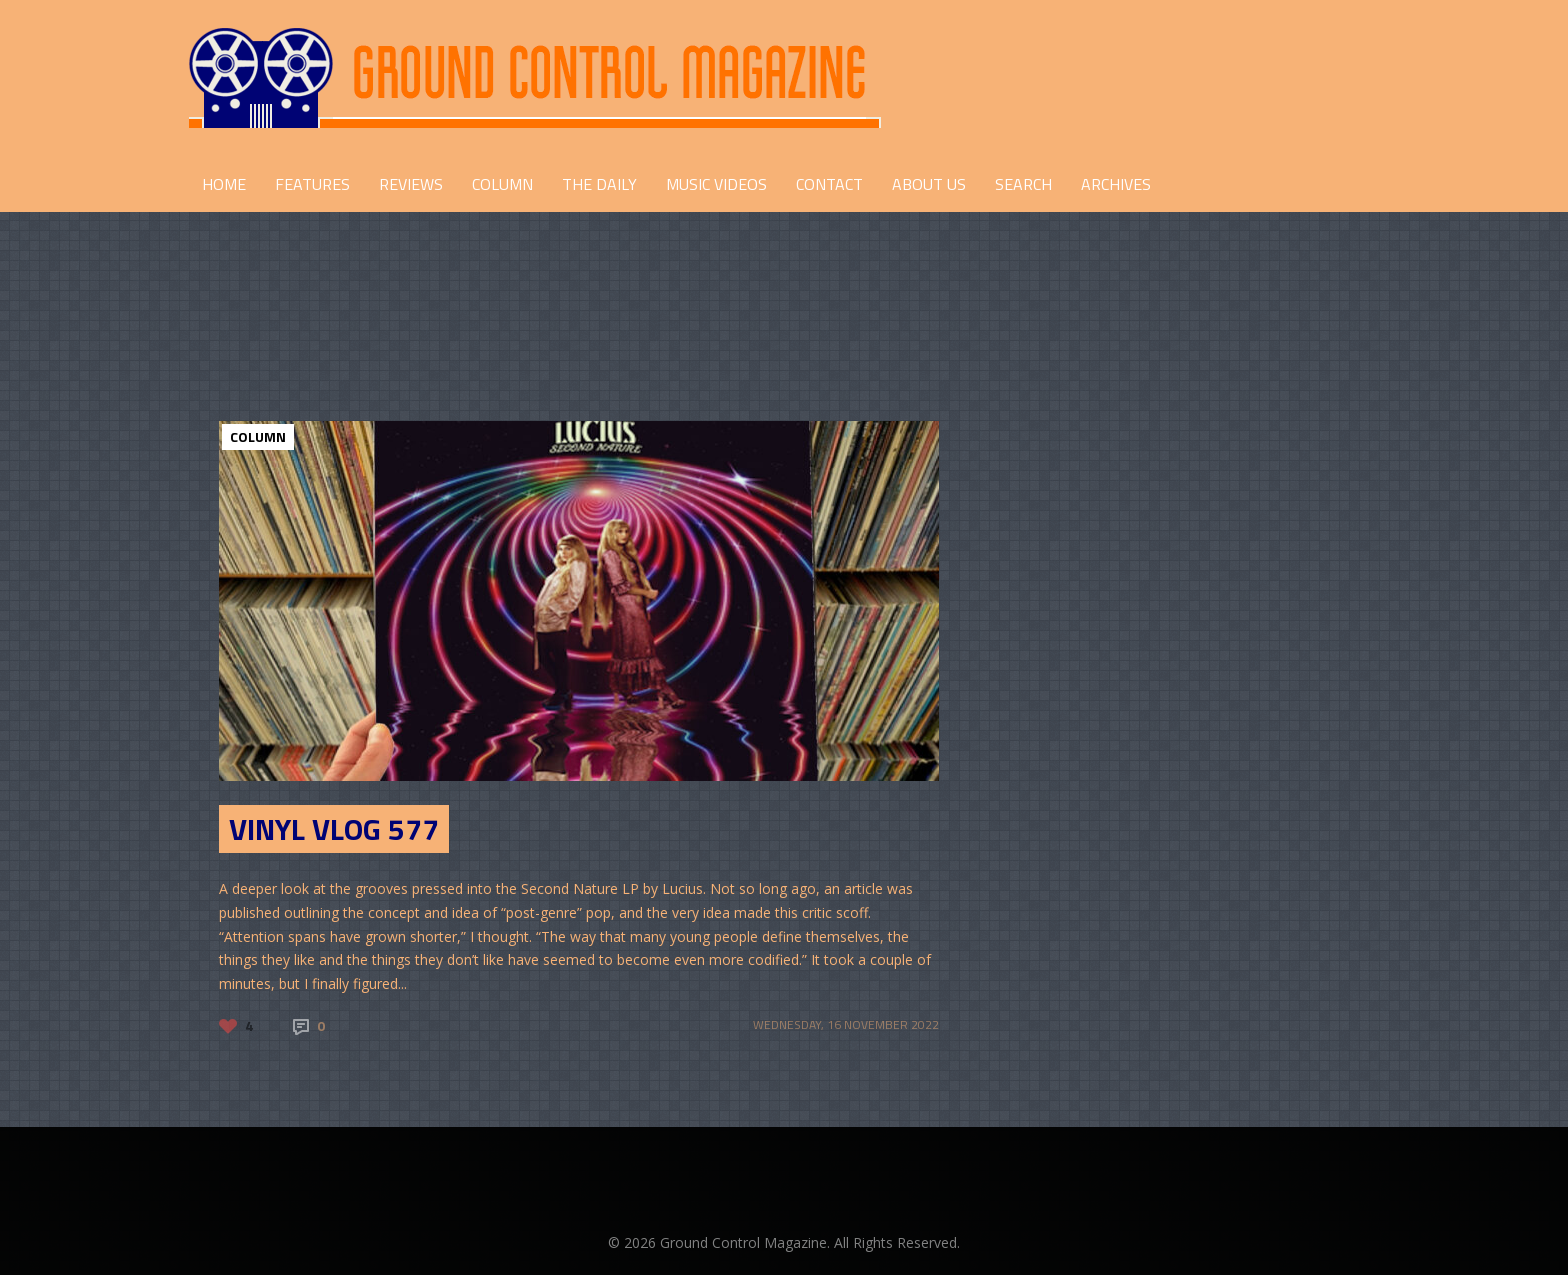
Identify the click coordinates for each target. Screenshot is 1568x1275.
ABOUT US (929, 184)
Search (1023, 184)
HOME (224, 184)
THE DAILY (599, 184)
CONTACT (829, 184)
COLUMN (502, 184)
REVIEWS (411, 184)
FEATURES (312, 184)
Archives (1116, 184)
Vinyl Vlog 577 (334, 829)
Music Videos (716, 184)
